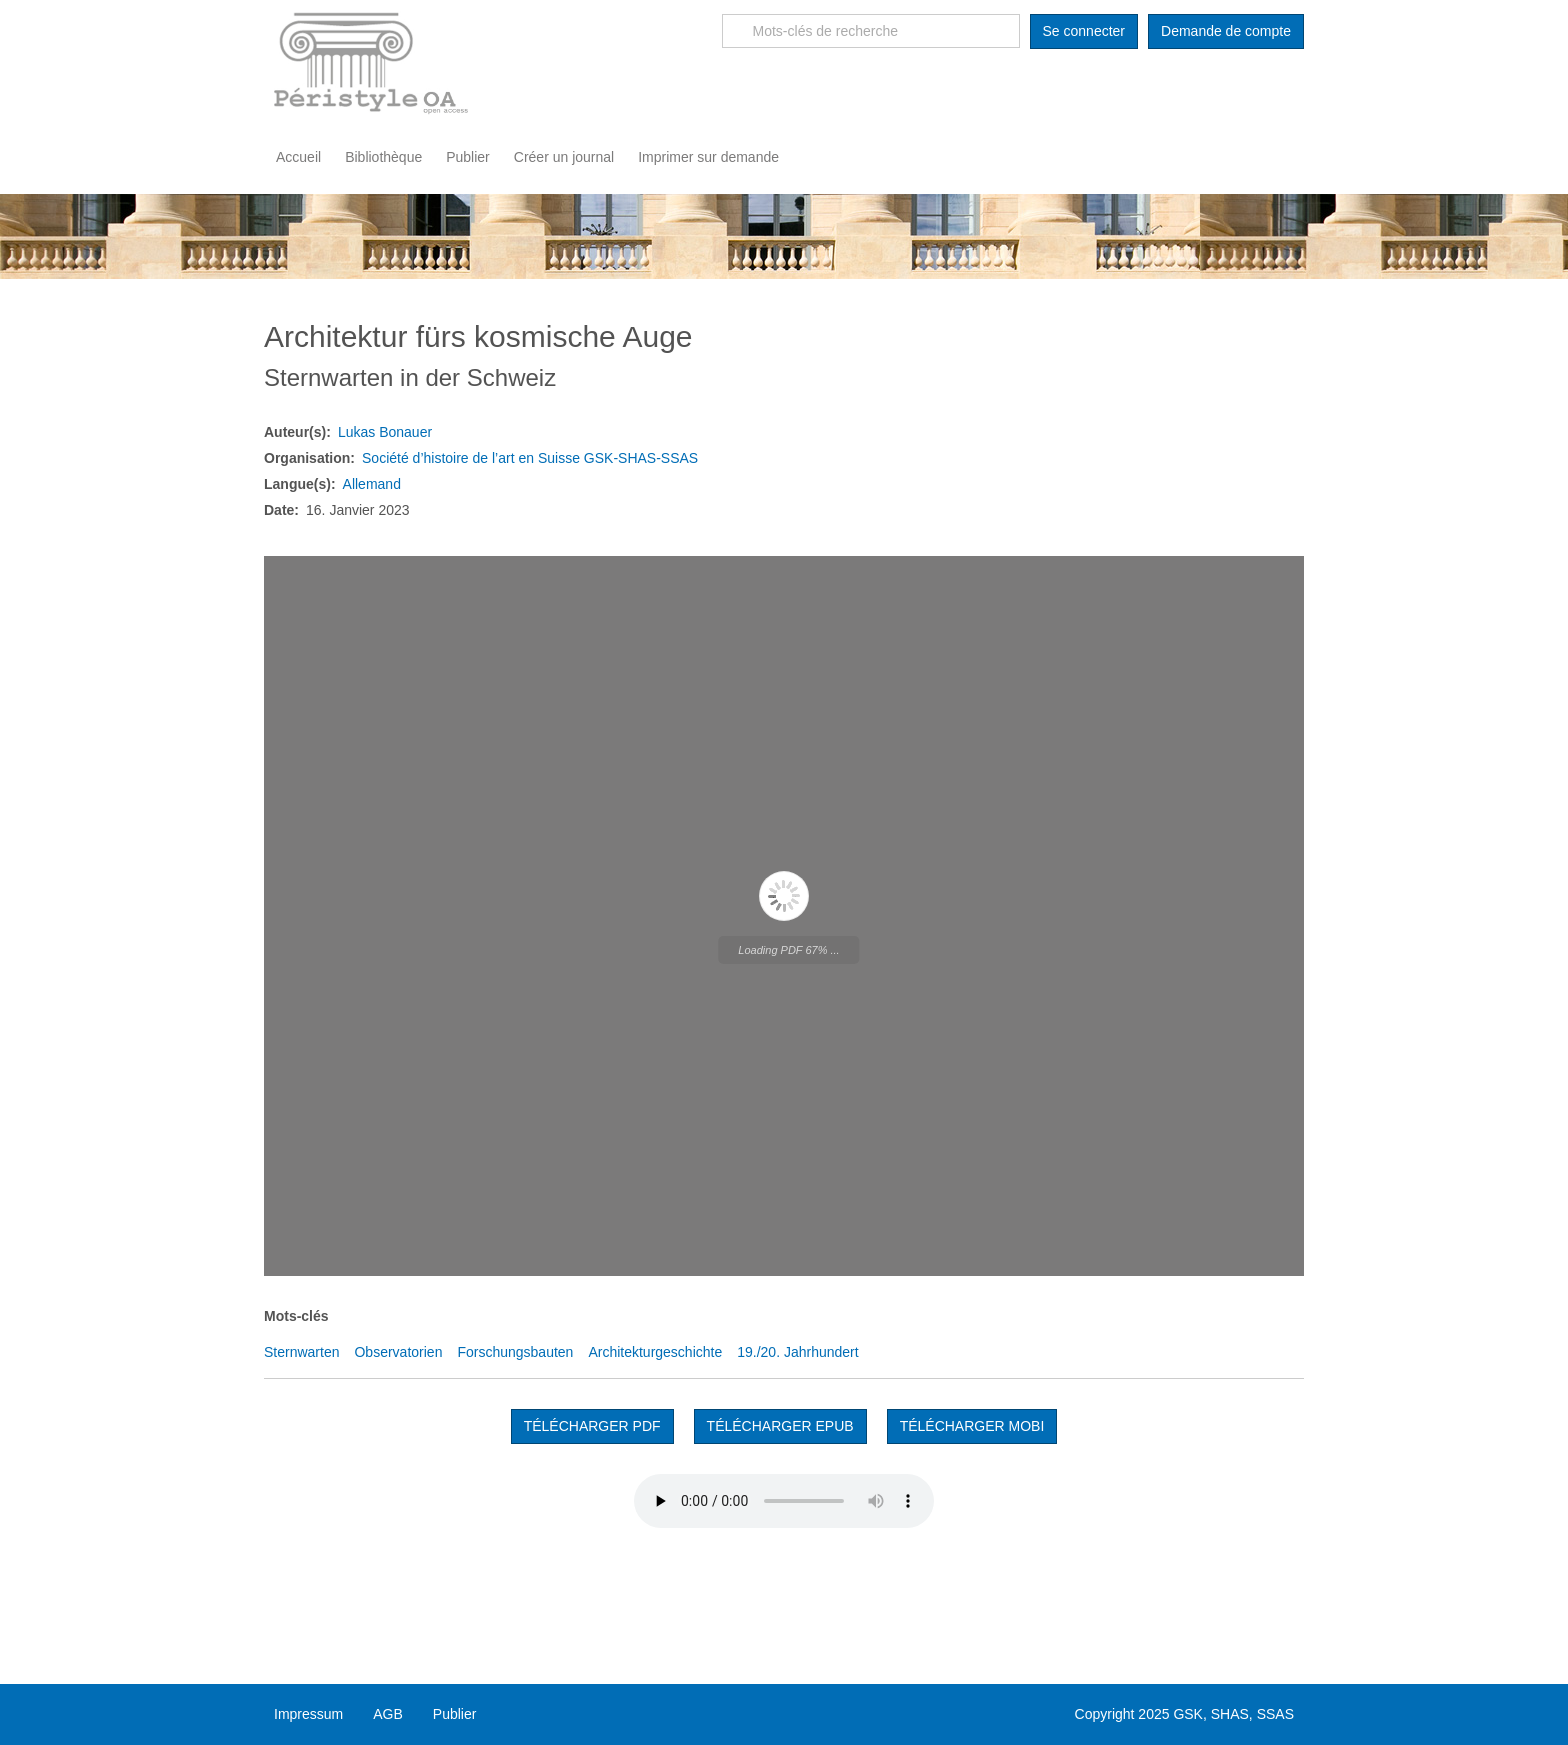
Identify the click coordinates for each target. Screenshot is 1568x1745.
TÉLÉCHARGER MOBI (972, 1426)
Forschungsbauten (515, 1352)
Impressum (308, 1714)
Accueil (298, 157)
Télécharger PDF (592, 1426)
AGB (388, 1714)
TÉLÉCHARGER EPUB (780, 1426)
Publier (468, 157)
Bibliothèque (383, 157)
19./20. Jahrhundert (797, 1352)
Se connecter (1084, 31)
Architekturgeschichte (655, 1352)
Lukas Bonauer (385, 432)
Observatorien (398, 1352)
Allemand (372, 484)
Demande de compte (1226, 31)
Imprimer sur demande (708, 157)
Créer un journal (564, 157)
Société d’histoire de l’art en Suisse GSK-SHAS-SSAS (530, 458)
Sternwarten (301, 1352)
